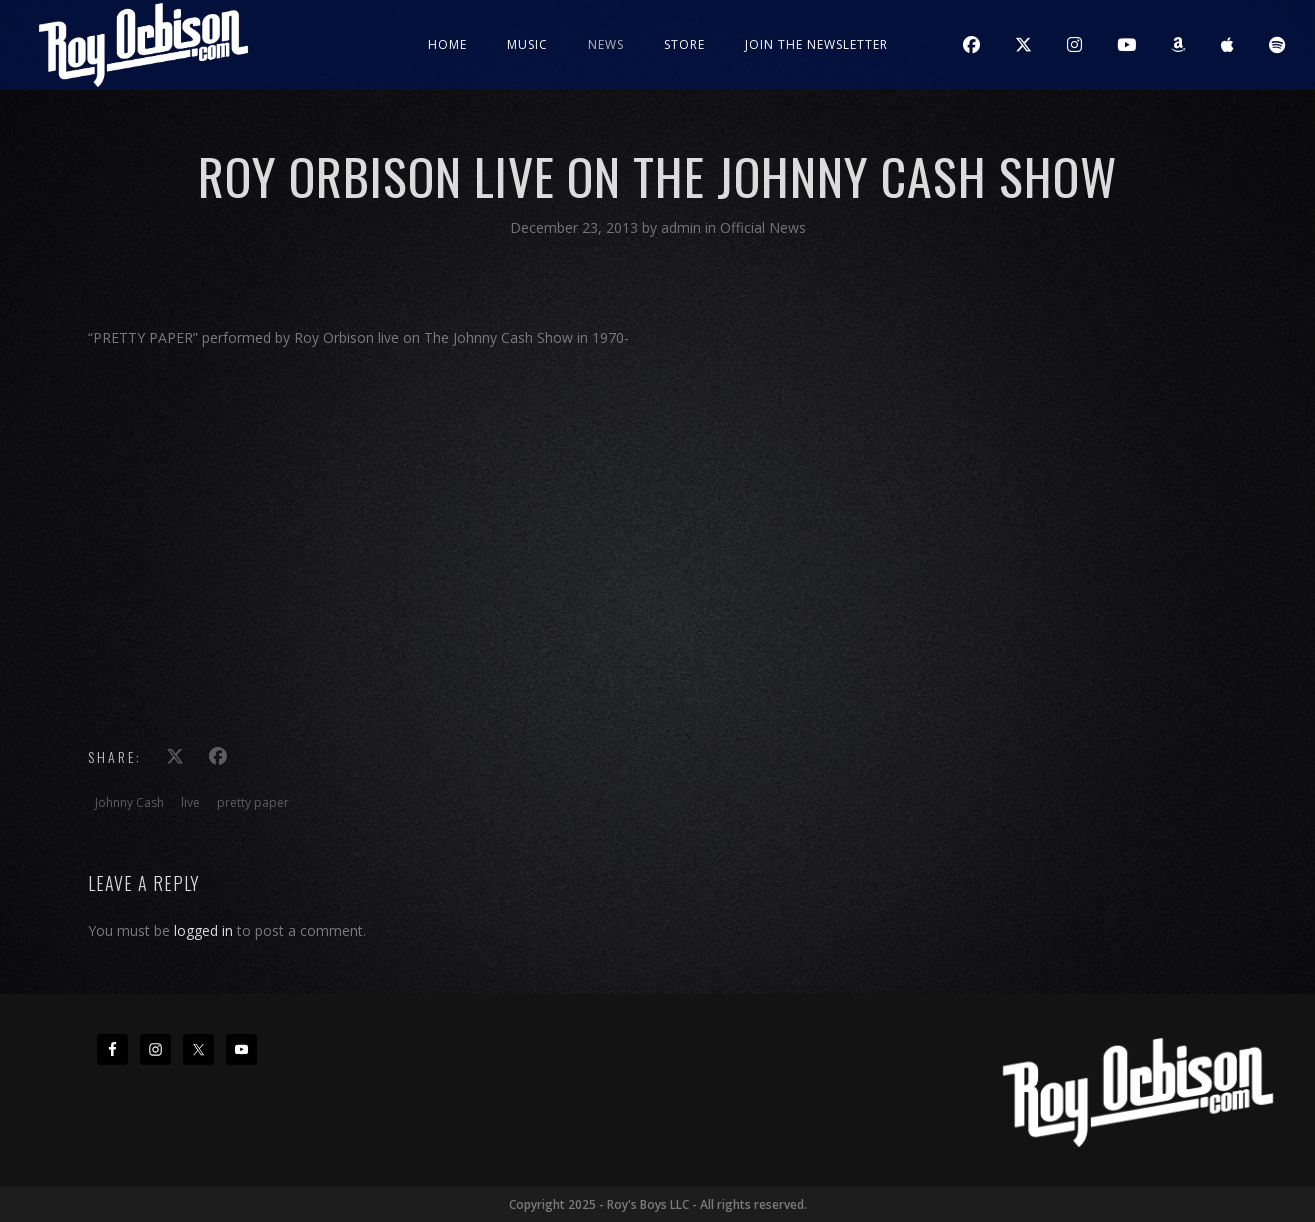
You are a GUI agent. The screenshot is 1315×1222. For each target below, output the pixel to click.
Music (527, 44)
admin (683, 227)
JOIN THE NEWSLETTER (816, 44)
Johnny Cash (129, 802)
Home (447, 44)
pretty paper (253, 802)
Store (684, 44)
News (606, 44)
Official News (763, 227)
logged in (203, 930)
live (190, 802)
